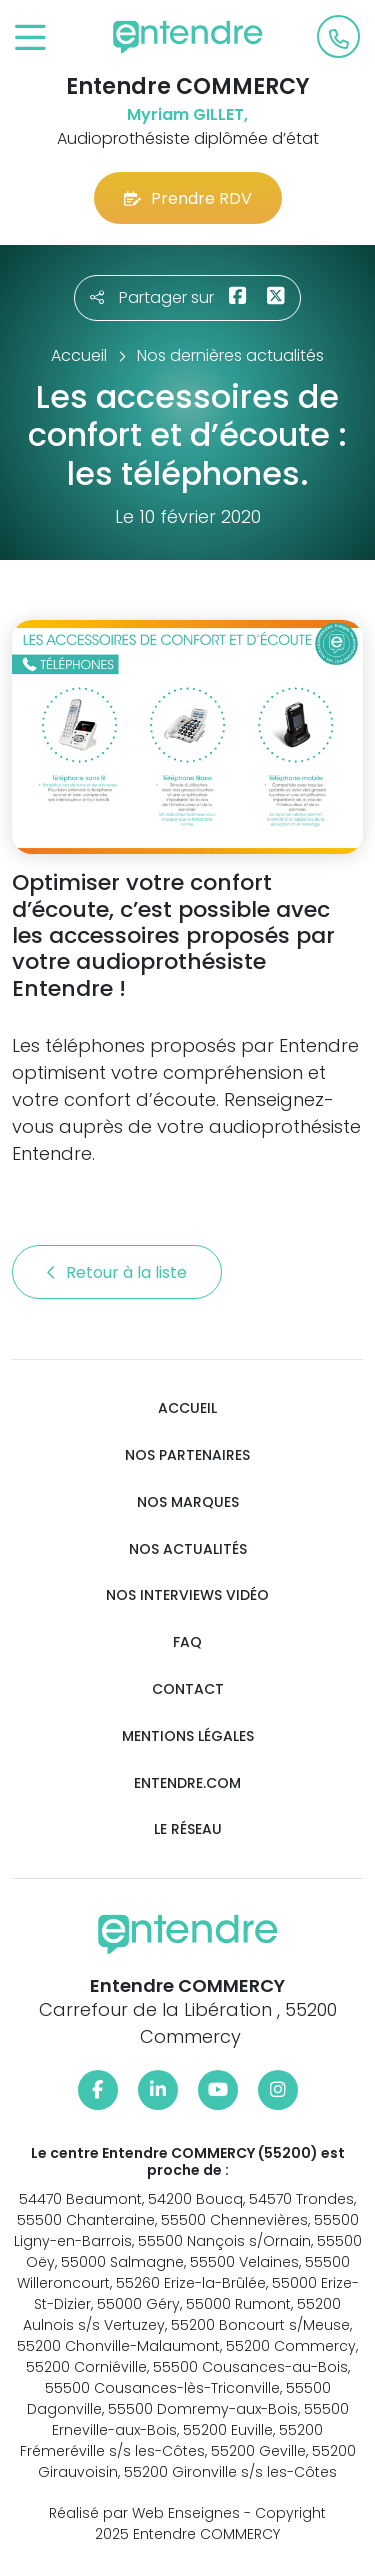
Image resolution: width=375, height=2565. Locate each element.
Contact (188, 1689)
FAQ (187, 1642)
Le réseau (188, 1829)
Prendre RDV (188, 198)
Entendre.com (187, 1783)
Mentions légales (188, 1736)
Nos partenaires (187, 1455)
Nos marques (188, 1502)
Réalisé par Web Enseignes (144, 2513)
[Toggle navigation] (30, 38)
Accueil (187, 1408)
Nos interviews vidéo (187, 1595)
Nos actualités (188, 1549)
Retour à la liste (117, 1272)
